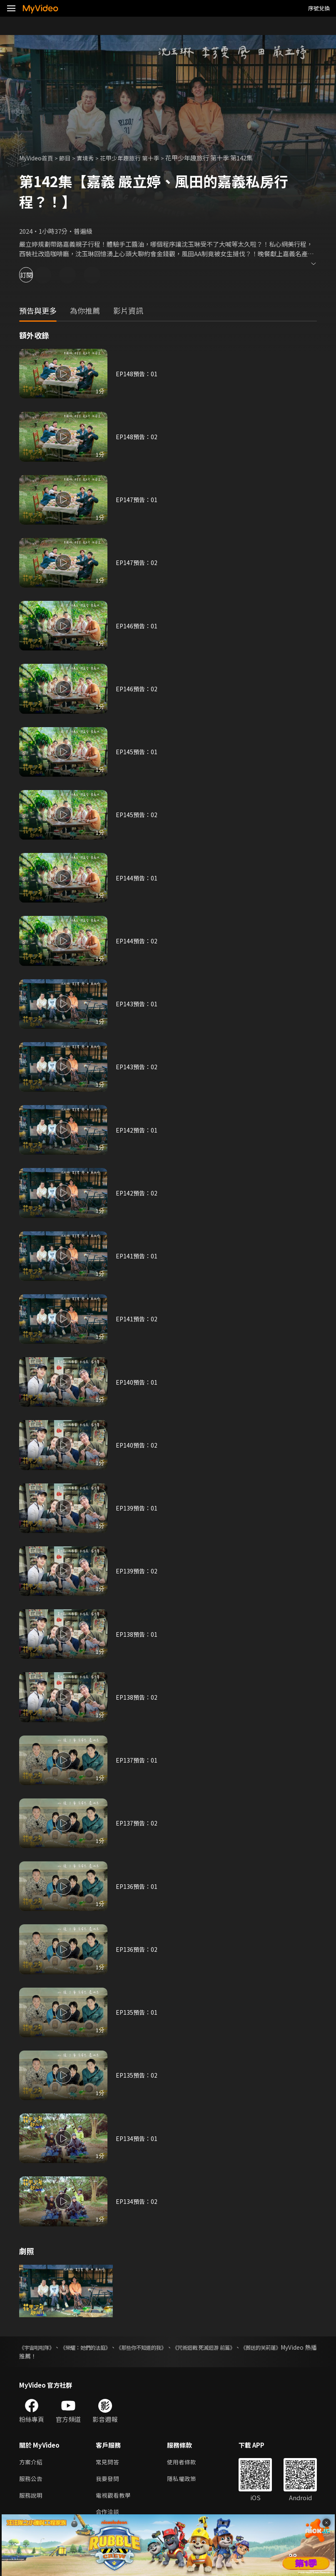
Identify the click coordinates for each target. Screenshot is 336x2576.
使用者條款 (185, 2462)
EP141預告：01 (137, 1255)
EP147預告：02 (137, 562)
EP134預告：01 (137, 2138)
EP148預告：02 (137, 436)
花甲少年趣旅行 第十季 (137, 157)
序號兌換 (319, 8)
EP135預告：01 (137, 2012)
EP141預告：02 (137, 1318)
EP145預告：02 (137, 814)
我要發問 (108, 2480)
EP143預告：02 (137, 1066)
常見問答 (108, 2462)
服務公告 (31, 2480)
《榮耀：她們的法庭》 (108, 2347)
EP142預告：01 (137, 1129)
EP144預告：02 (137, 940)
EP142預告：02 (137, 1192)
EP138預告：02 (137, 1697)
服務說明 (31, 2497)
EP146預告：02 (137, 688)
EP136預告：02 (137, 1949)
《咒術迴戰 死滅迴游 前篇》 (268, 2347)
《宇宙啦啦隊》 (39, 2347)
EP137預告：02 (137, 1822)
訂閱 (36, 274)
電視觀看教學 (114, 2497)
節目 (69, 157)
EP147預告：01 (137, 499)
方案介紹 (31, 2462)
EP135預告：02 (137, 2075)
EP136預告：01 (137, 1886)
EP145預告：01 (137, 751)
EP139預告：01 (137, 1507)
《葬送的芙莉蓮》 (42, 2356)
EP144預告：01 (137, 877)
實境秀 (90, 157)
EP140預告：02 (137, 1445)
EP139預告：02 (137, 1570)
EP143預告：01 (137, 1003)
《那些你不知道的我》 (184, 2347)
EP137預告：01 (137, 1760)
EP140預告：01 (137, 1382)
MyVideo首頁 (38, 157)
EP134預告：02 (137, 2201)
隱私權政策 (185, 2480)
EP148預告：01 (137, 373)
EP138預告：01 (137, 1634)
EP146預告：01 (137, 625)
